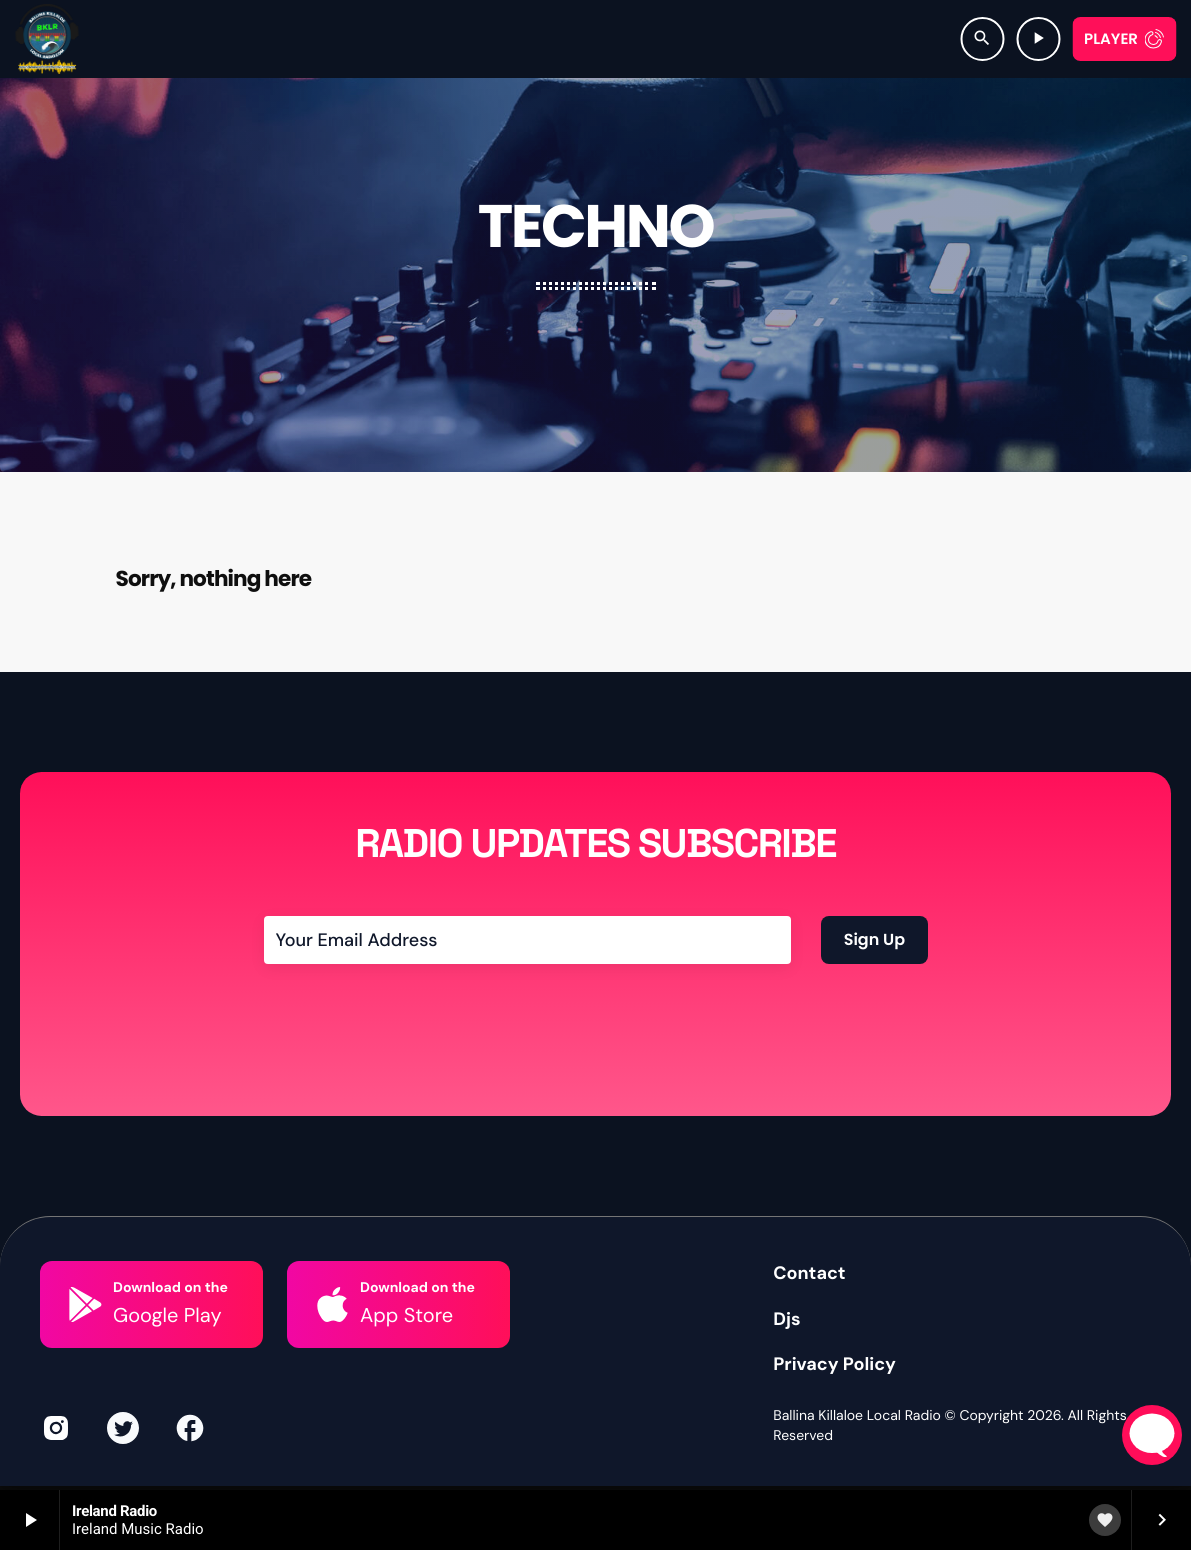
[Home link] (47, 39)
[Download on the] (85, 1369)
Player (1111, 39)
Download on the (170, 1353)
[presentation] (416, 1078)
